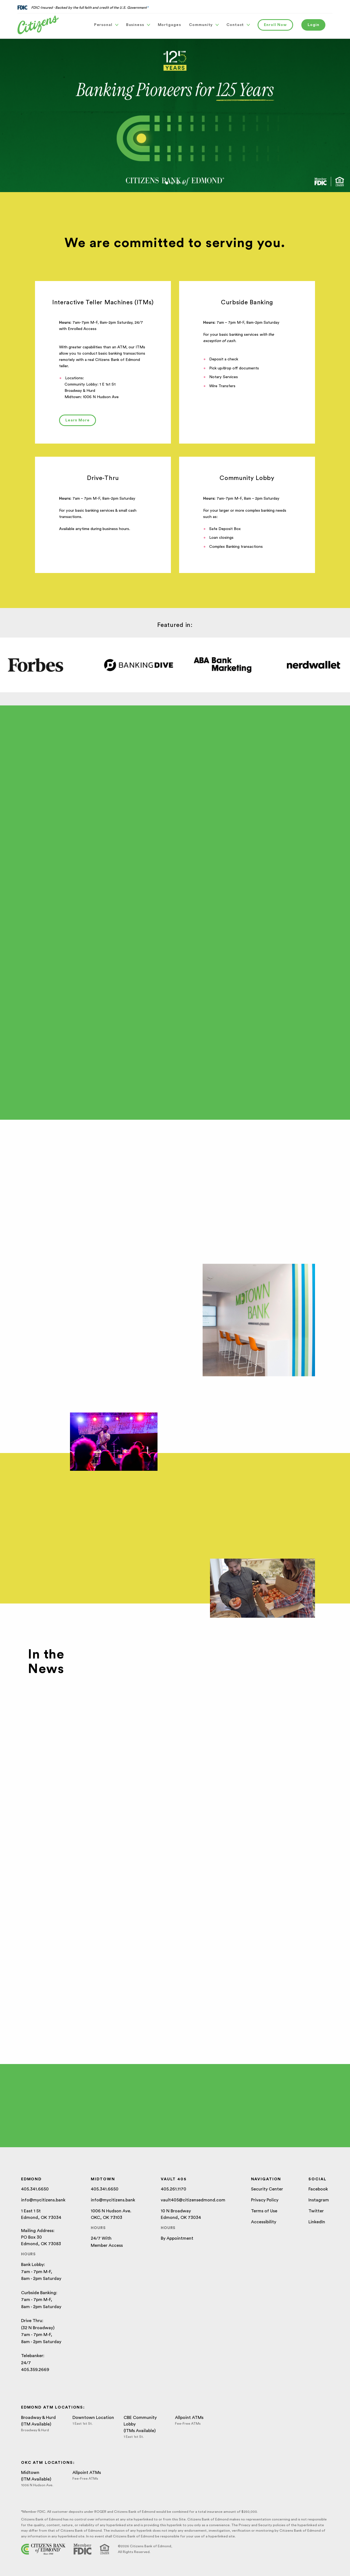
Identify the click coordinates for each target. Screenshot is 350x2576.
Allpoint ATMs (189, 2417)
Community (203, 25)
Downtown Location (93, 2417)
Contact (237, 25)
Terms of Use (264, 2211)
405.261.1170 (173, 2189)
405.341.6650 (35, 2189)
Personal (106, 25)
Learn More (77, 420)
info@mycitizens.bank (43, 2200)
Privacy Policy (264, 2200)
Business (138, 25)
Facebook (318, 2189)
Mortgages (169, 25)
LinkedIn (316, 2222)
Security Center (267, 2189)
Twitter (316, 2211)
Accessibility (263, 2222)
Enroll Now (275, 25)
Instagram (318, 2200)
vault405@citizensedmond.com (193, 2200)
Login (313, 25)
